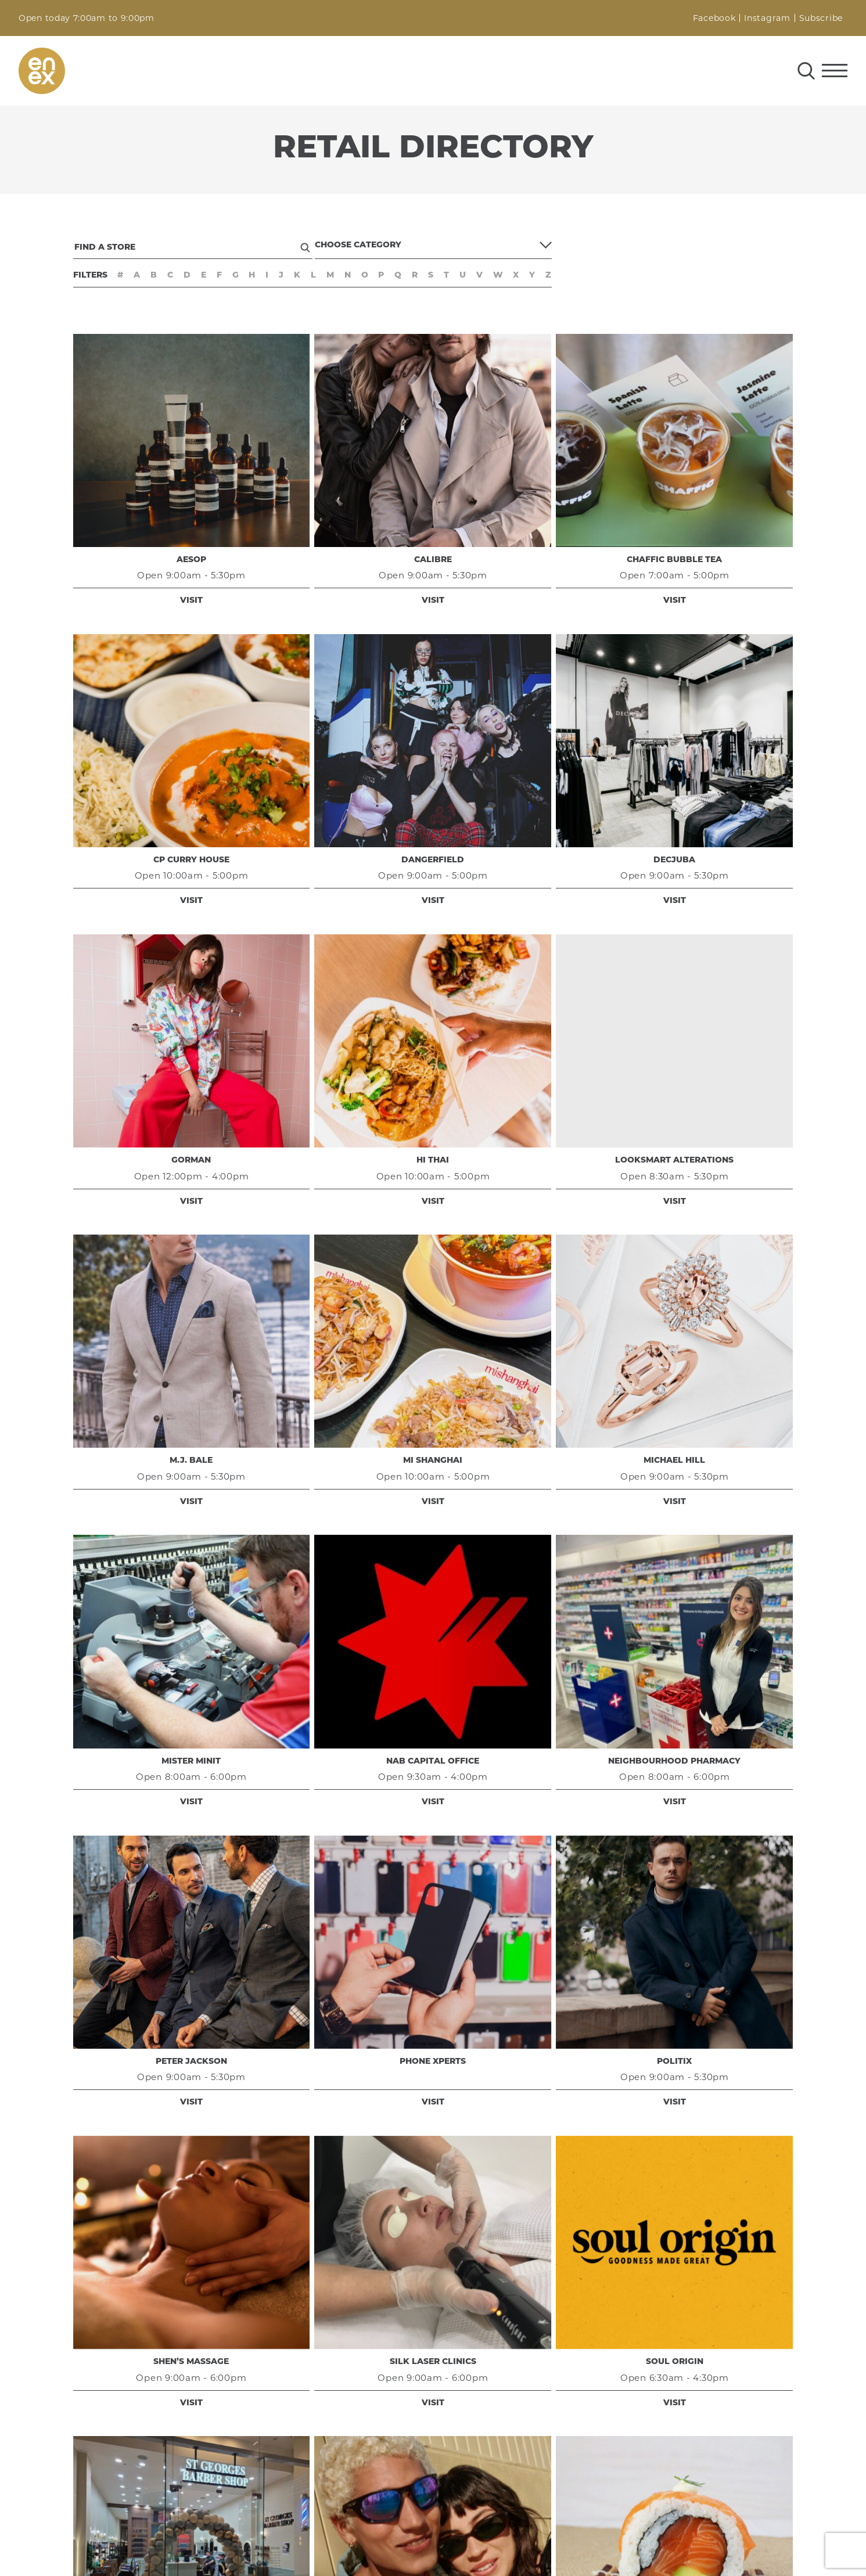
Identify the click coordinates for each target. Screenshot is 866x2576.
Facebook (714, 18)
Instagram (767, 18)
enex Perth (42, 71)
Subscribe (821, 18)
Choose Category (358, 245)
